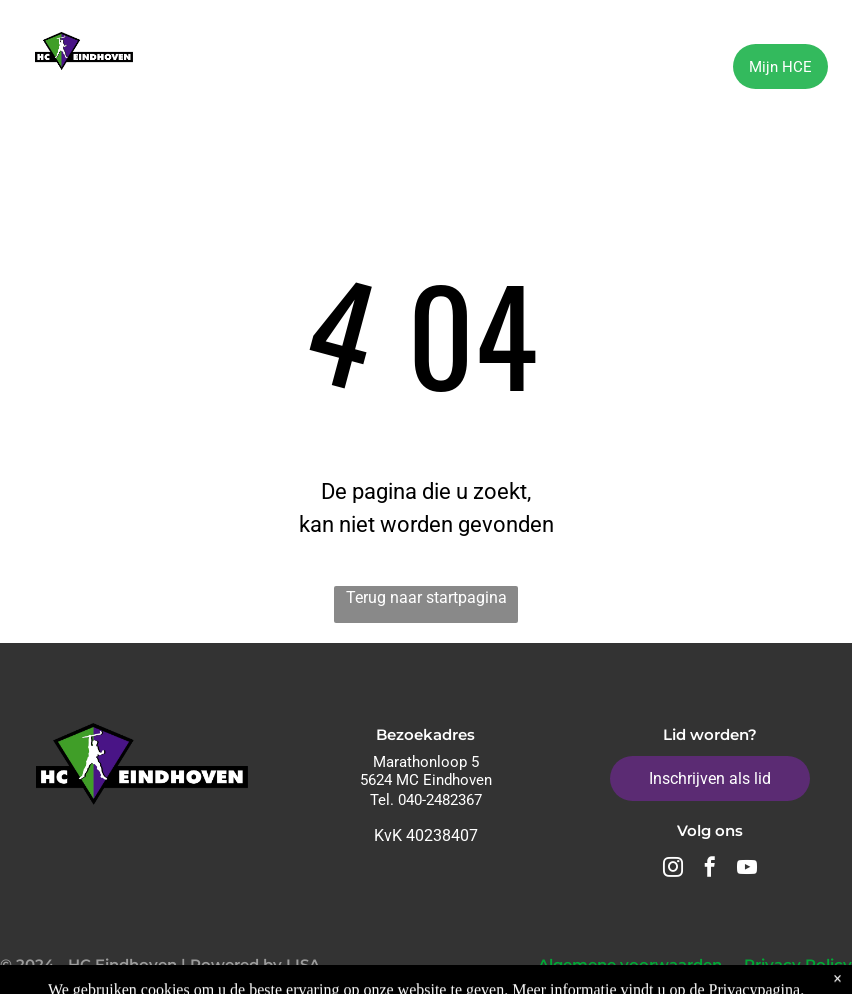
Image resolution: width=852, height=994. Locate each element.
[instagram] (673, 869)
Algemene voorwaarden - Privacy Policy (695, 964)
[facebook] (710, 869)
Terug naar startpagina (426, 597)
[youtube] (747, 869)
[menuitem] (215, 69)
